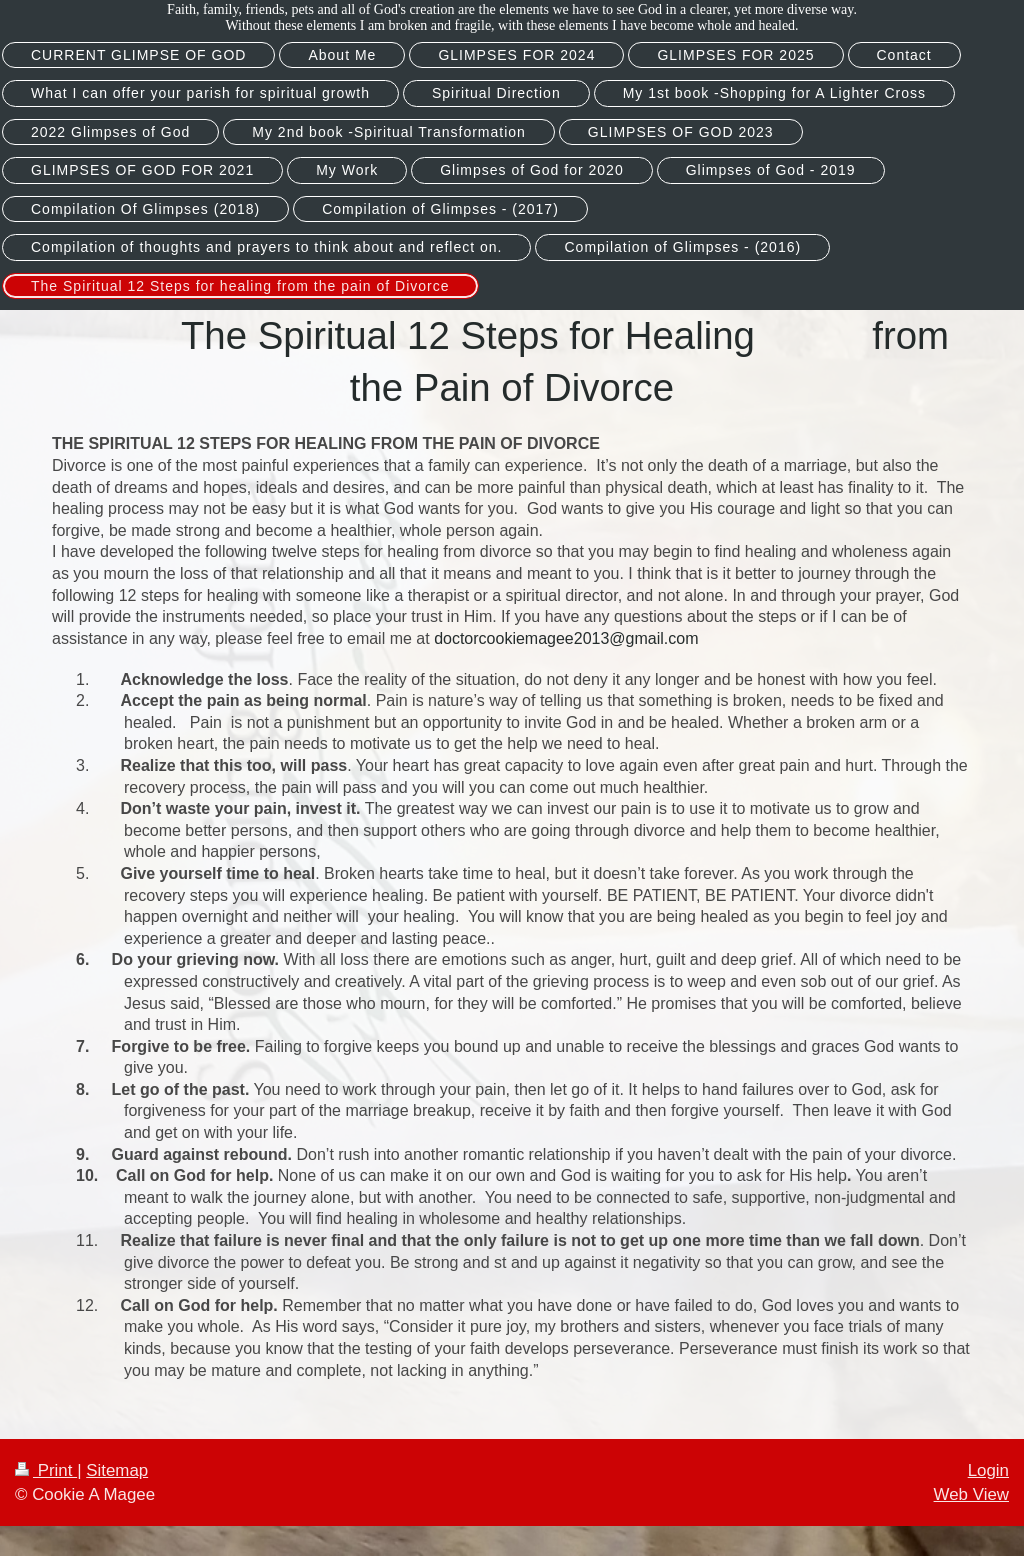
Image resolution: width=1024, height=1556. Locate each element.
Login (988, 1470)
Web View (971, 1494)
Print (46, 1470)
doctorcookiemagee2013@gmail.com (566, 638)
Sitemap (117, 1470)
